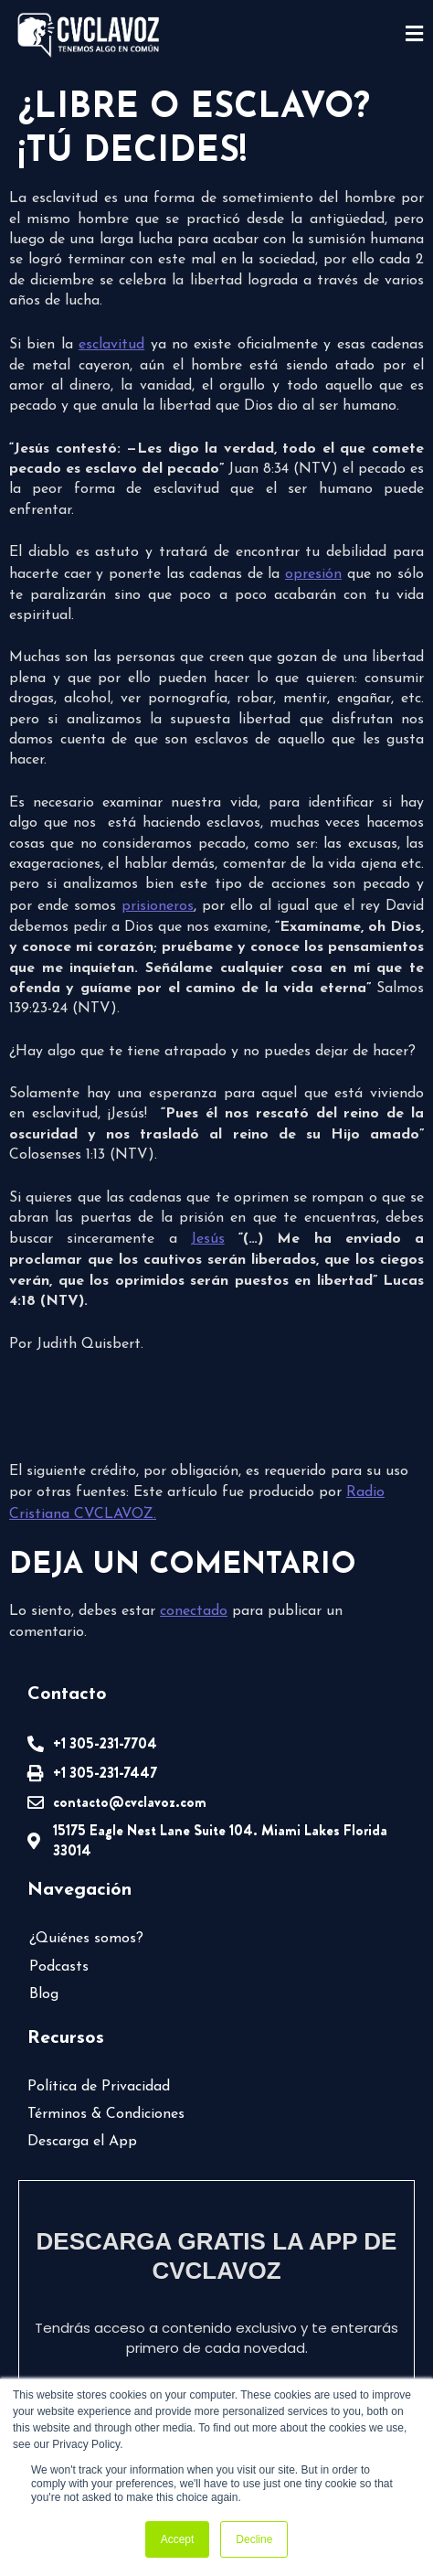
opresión (313, 574)
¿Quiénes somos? (86, 1938)
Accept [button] (178, 2539)
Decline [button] (254, 2539)
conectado (193, 1611)
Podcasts (59, 1967)
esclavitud (111, 344)
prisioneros (157, 906)
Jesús (208, 1239)
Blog (43, 1994)
